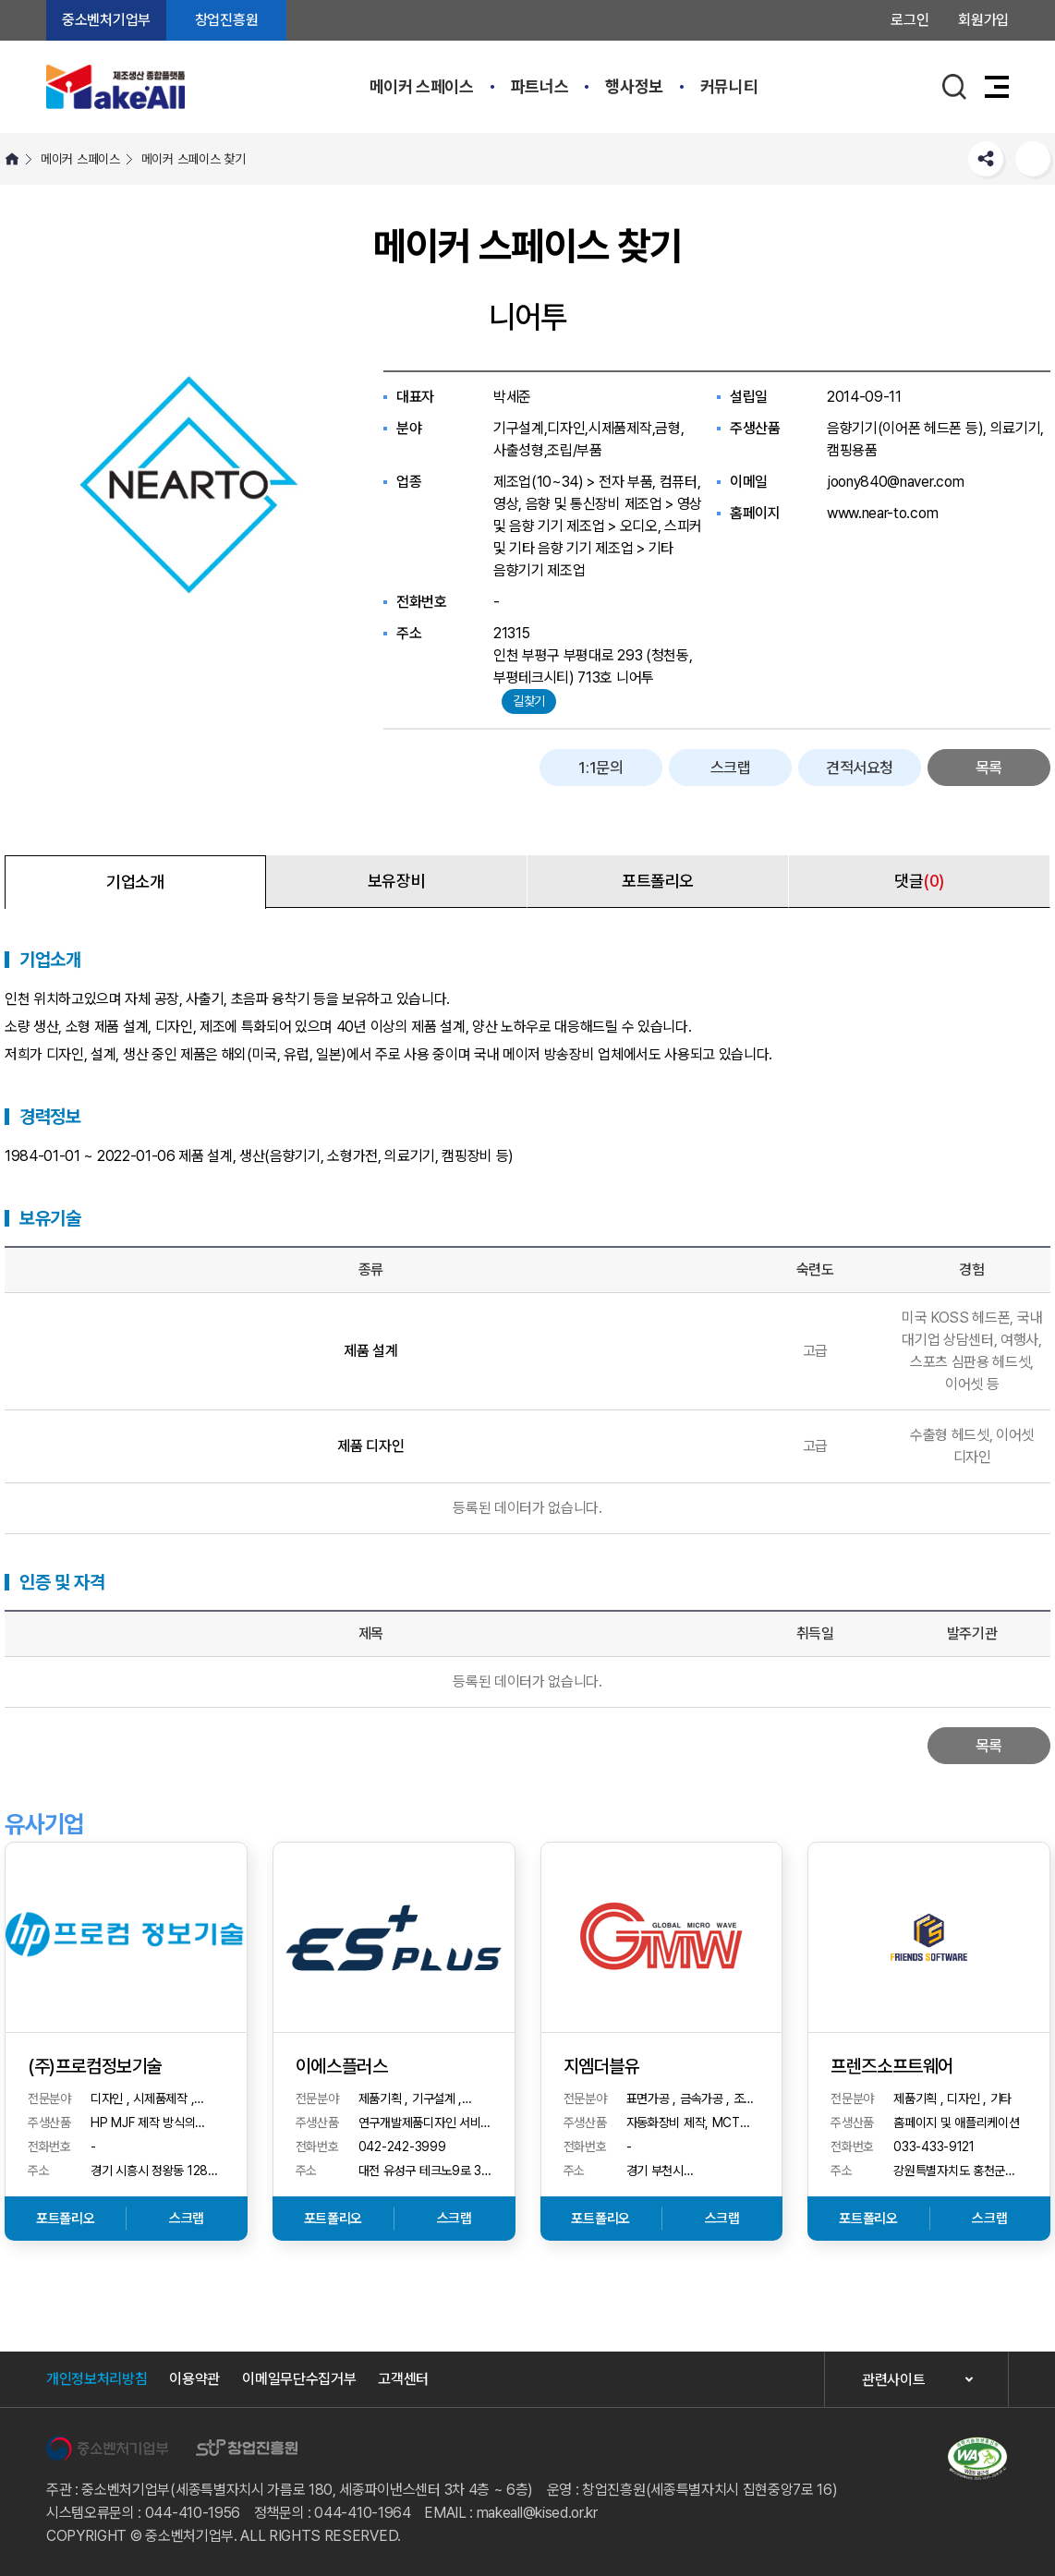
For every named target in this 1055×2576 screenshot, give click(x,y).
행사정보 (634, 86)
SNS (985, 158)
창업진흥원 (226, 20)
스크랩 (730, 767)
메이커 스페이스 (422, 86)
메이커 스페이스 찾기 (193, 158)
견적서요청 (859, 767)
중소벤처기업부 (106, 20)
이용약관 (194, 2379)
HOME (12, 159)
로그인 (909, 20)
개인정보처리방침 (96, 2379)
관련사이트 (893, 2380)
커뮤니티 (729, 86)
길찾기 (529, 701)
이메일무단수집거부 (299, 2379)
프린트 (1032, 158)
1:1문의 (600, 767)
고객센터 (403, 2379)
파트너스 (540, 86)
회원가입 (983, 20)
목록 (989, 767)
